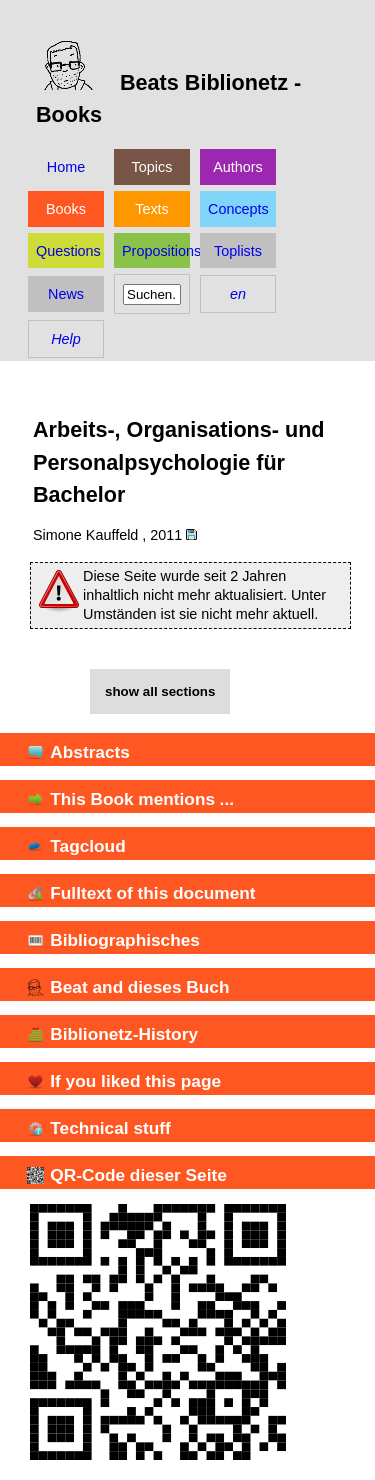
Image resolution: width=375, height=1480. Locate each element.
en (238, 294)
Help (66, 339)
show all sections (160, 691)
